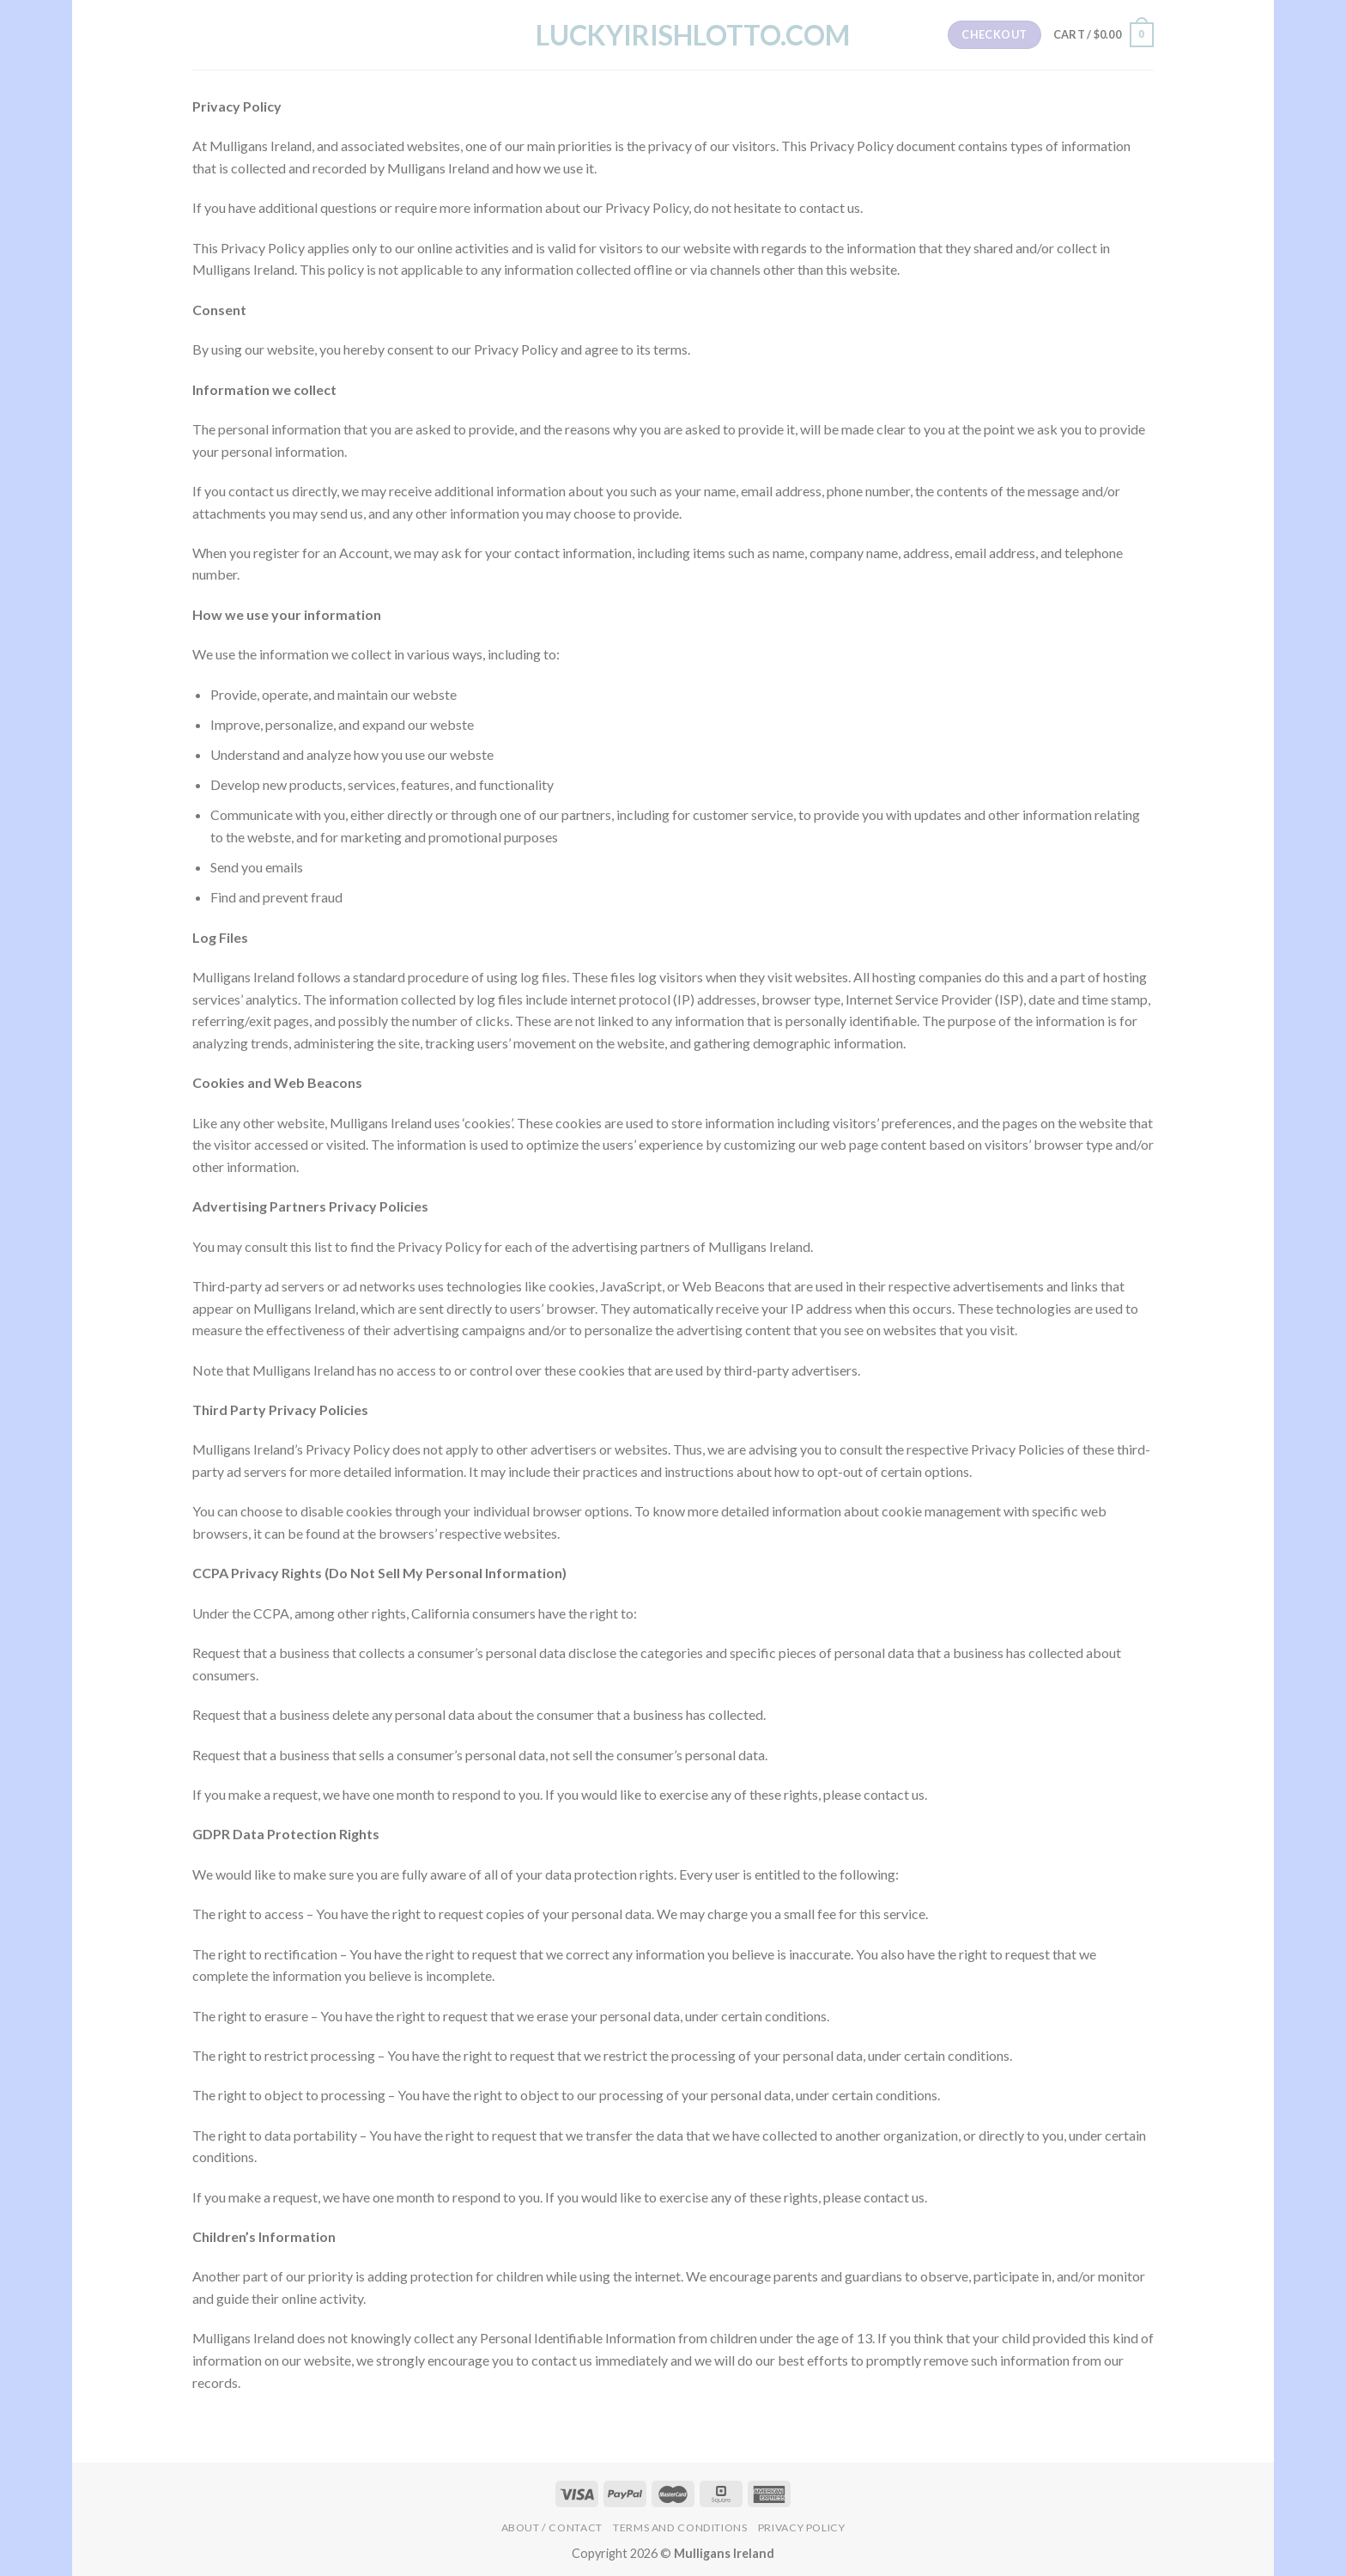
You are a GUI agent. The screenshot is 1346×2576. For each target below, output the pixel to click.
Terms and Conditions (680, 2527)
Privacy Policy (802, 2527)
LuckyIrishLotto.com (673, 35)
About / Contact (552, 2527)
